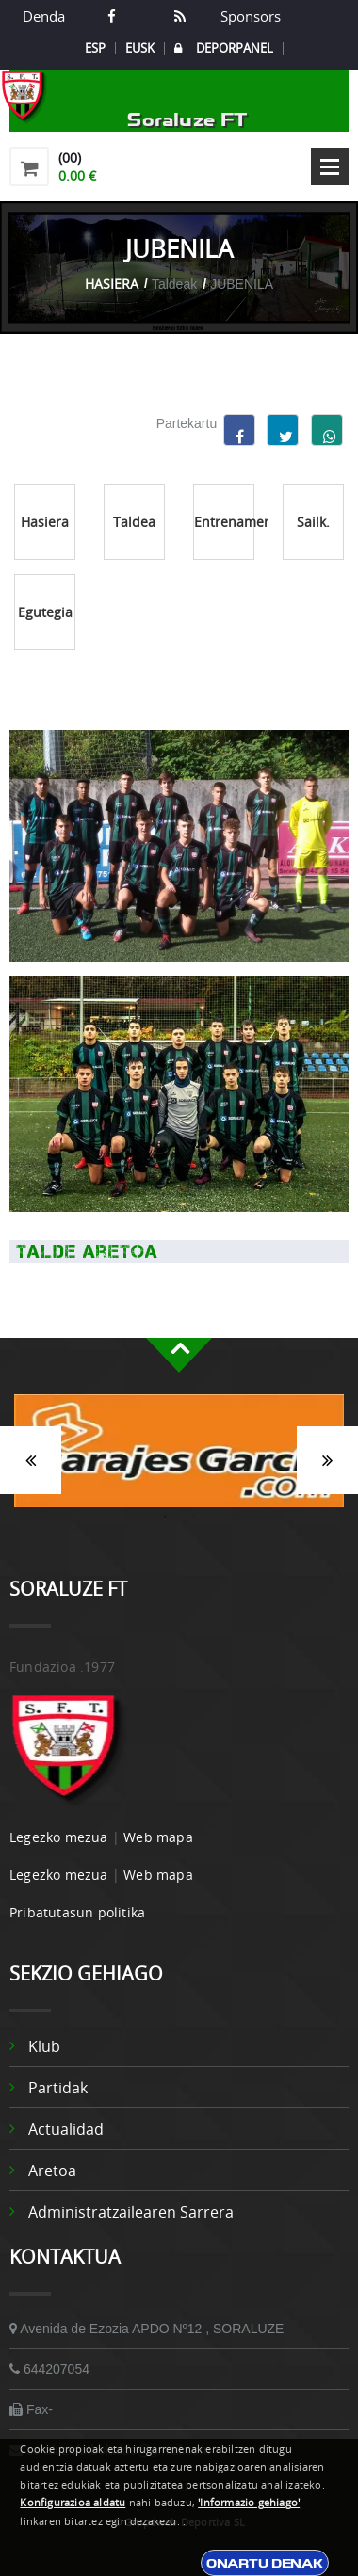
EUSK (140, 48)
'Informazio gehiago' (249, 2502)
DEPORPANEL (223, 48)
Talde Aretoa (83, 1251)
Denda (44, 16)
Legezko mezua (58, 1837)
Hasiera (111, 284)
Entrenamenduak (224, 522)
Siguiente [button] (327, 1460)
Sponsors (248, 16)
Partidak (58, 2087)
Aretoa (52, 2170)
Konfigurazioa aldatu (72, 2502)
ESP (95, 48)
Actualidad (66, 2129)
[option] (179, 1460)
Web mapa (158, 1837)
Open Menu (330, 166)
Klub (44, 2046)
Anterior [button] (30, 1460)
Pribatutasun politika (77, 1912)
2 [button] (193, 1516)
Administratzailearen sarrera (131, 2212)
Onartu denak (264, 2562)
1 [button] (164, 1516)
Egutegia (45, 612)
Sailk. (313, 522)
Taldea (134, 522)
